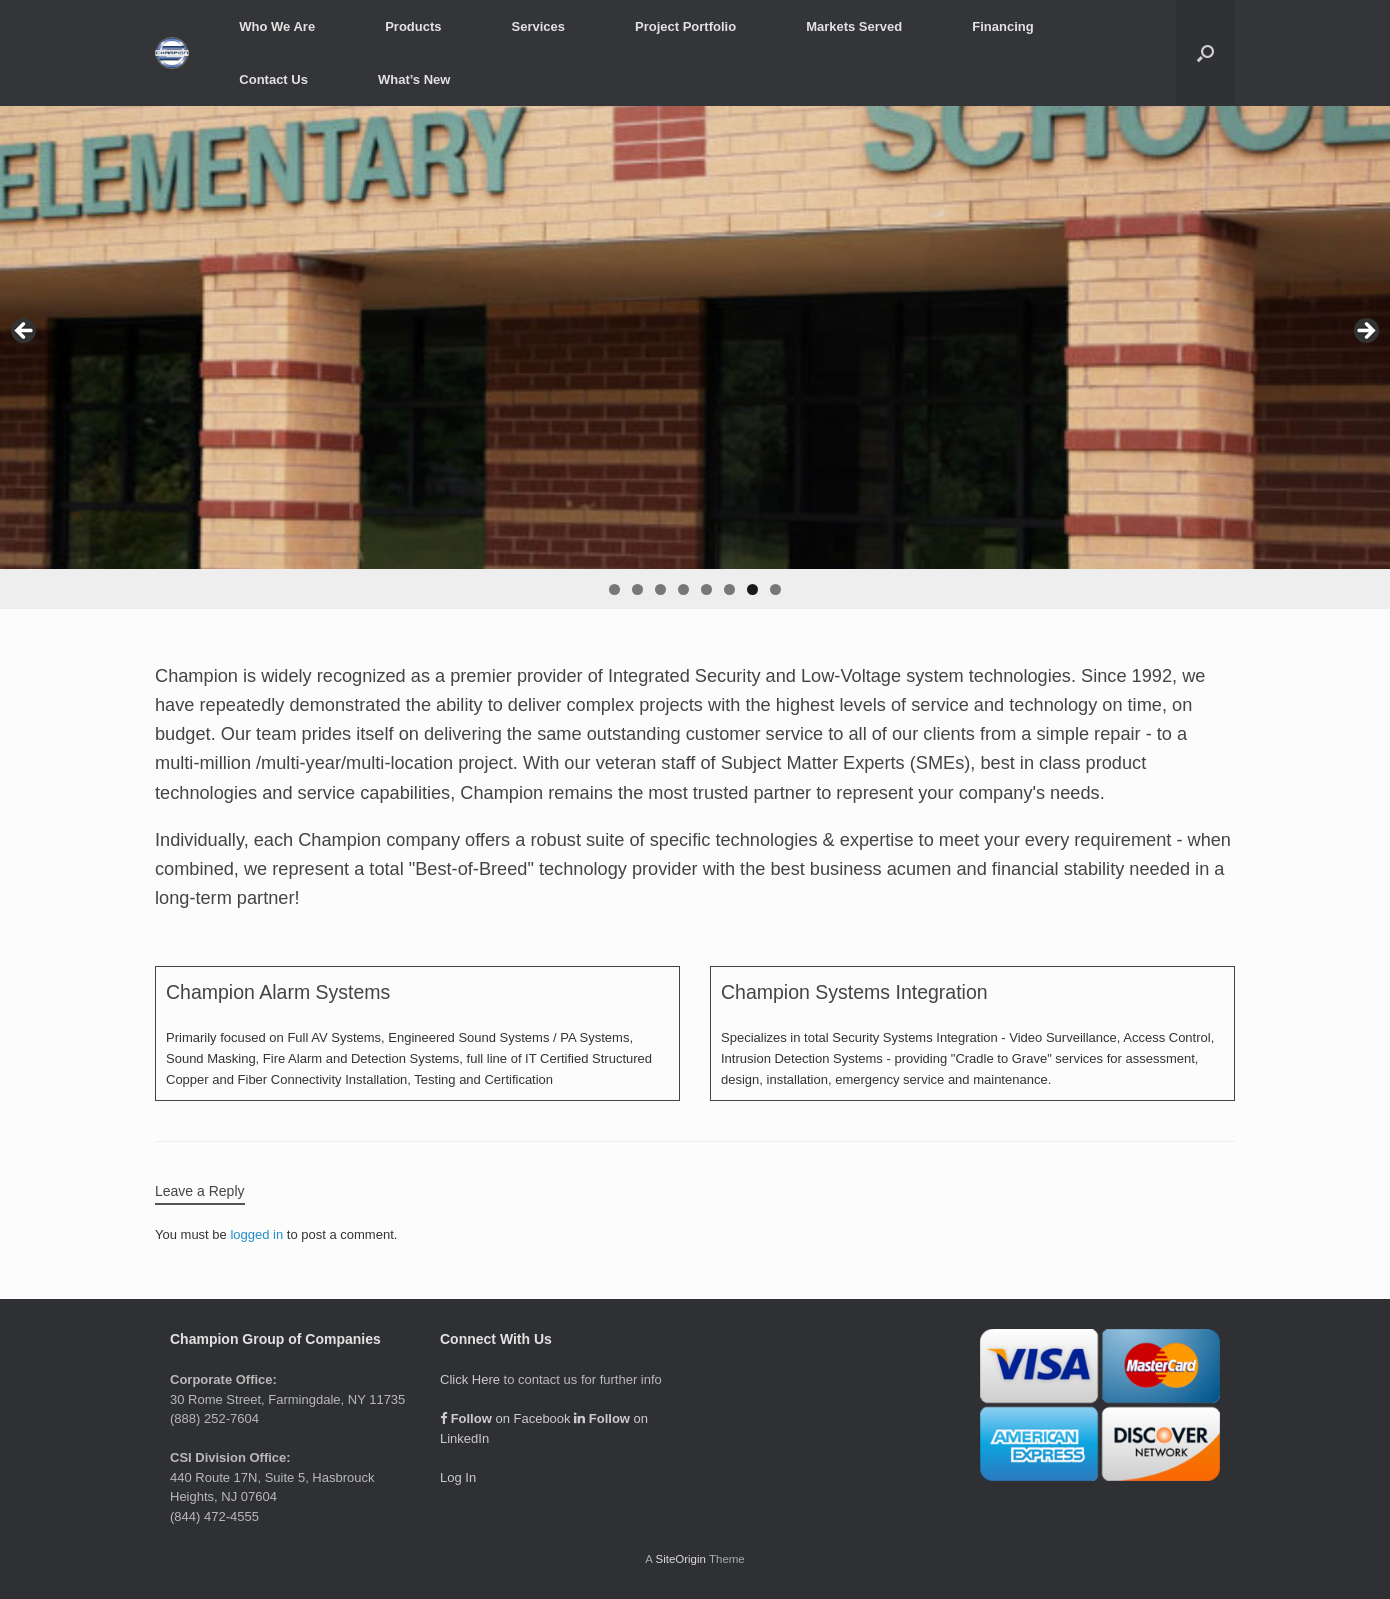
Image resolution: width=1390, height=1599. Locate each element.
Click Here (470, 1379)
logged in (256, 1234)
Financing (1002, 26)
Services (539, 26)
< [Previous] (25, 332)
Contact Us (273, 79)
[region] (695, 357)
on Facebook (505, 1418)
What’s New (414, 79)
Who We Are (277, 26)
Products (413, 26)
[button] (1205, 53)
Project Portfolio (685, 26)
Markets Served (854, 26)
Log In (458, 1477)
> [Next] (1365, 332)
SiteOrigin (680, 1559)
